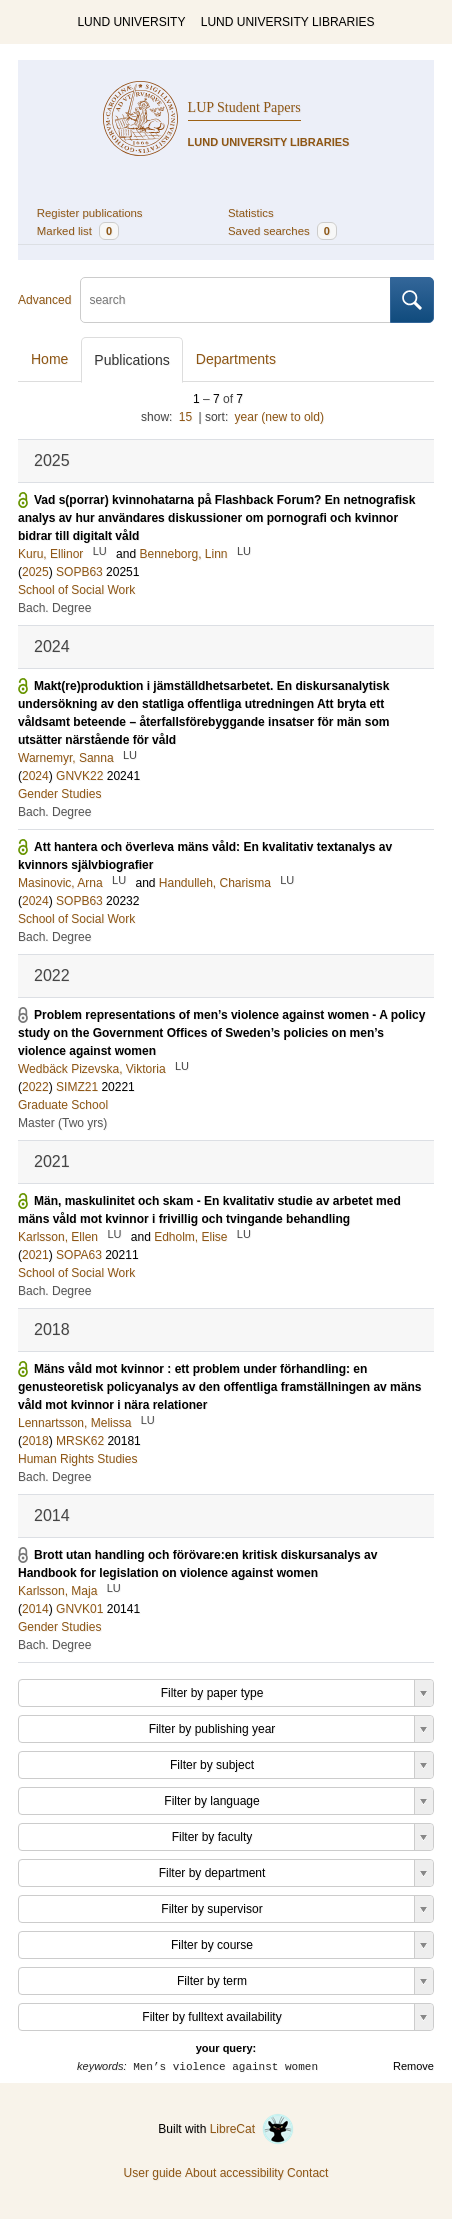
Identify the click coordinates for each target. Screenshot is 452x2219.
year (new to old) (279, 417)
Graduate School (63, 1105)
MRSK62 (80, 1441)
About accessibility (234, 2173)
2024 (35, 776)
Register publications (90, 213)
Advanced (44, 300)
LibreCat (252, 2129)
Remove (413, 2066)
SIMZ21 (77, 1087)
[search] (235, 300)
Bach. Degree (54, 608)
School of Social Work (76, 590)
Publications (132, 360)
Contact (307, 2173)
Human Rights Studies (77, 1459)
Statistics (251, 213)
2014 (35, 1609)
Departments (236, 359)
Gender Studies (59, 794)
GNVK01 (79, 1609)
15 (185, 417)
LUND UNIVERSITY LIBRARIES (288, 22)
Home (49, 359)
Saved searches (282, 231)
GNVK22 (79, 776)
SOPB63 (79, 572)
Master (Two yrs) (62, 1123)
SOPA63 (79, 1255)
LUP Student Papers (244, 107)
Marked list (78, 231)
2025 (35, 572)
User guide (153, 2173)
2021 (35, 1255)
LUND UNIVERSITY (131, 22)
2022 (35, 1087)
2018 (35, 1441)
